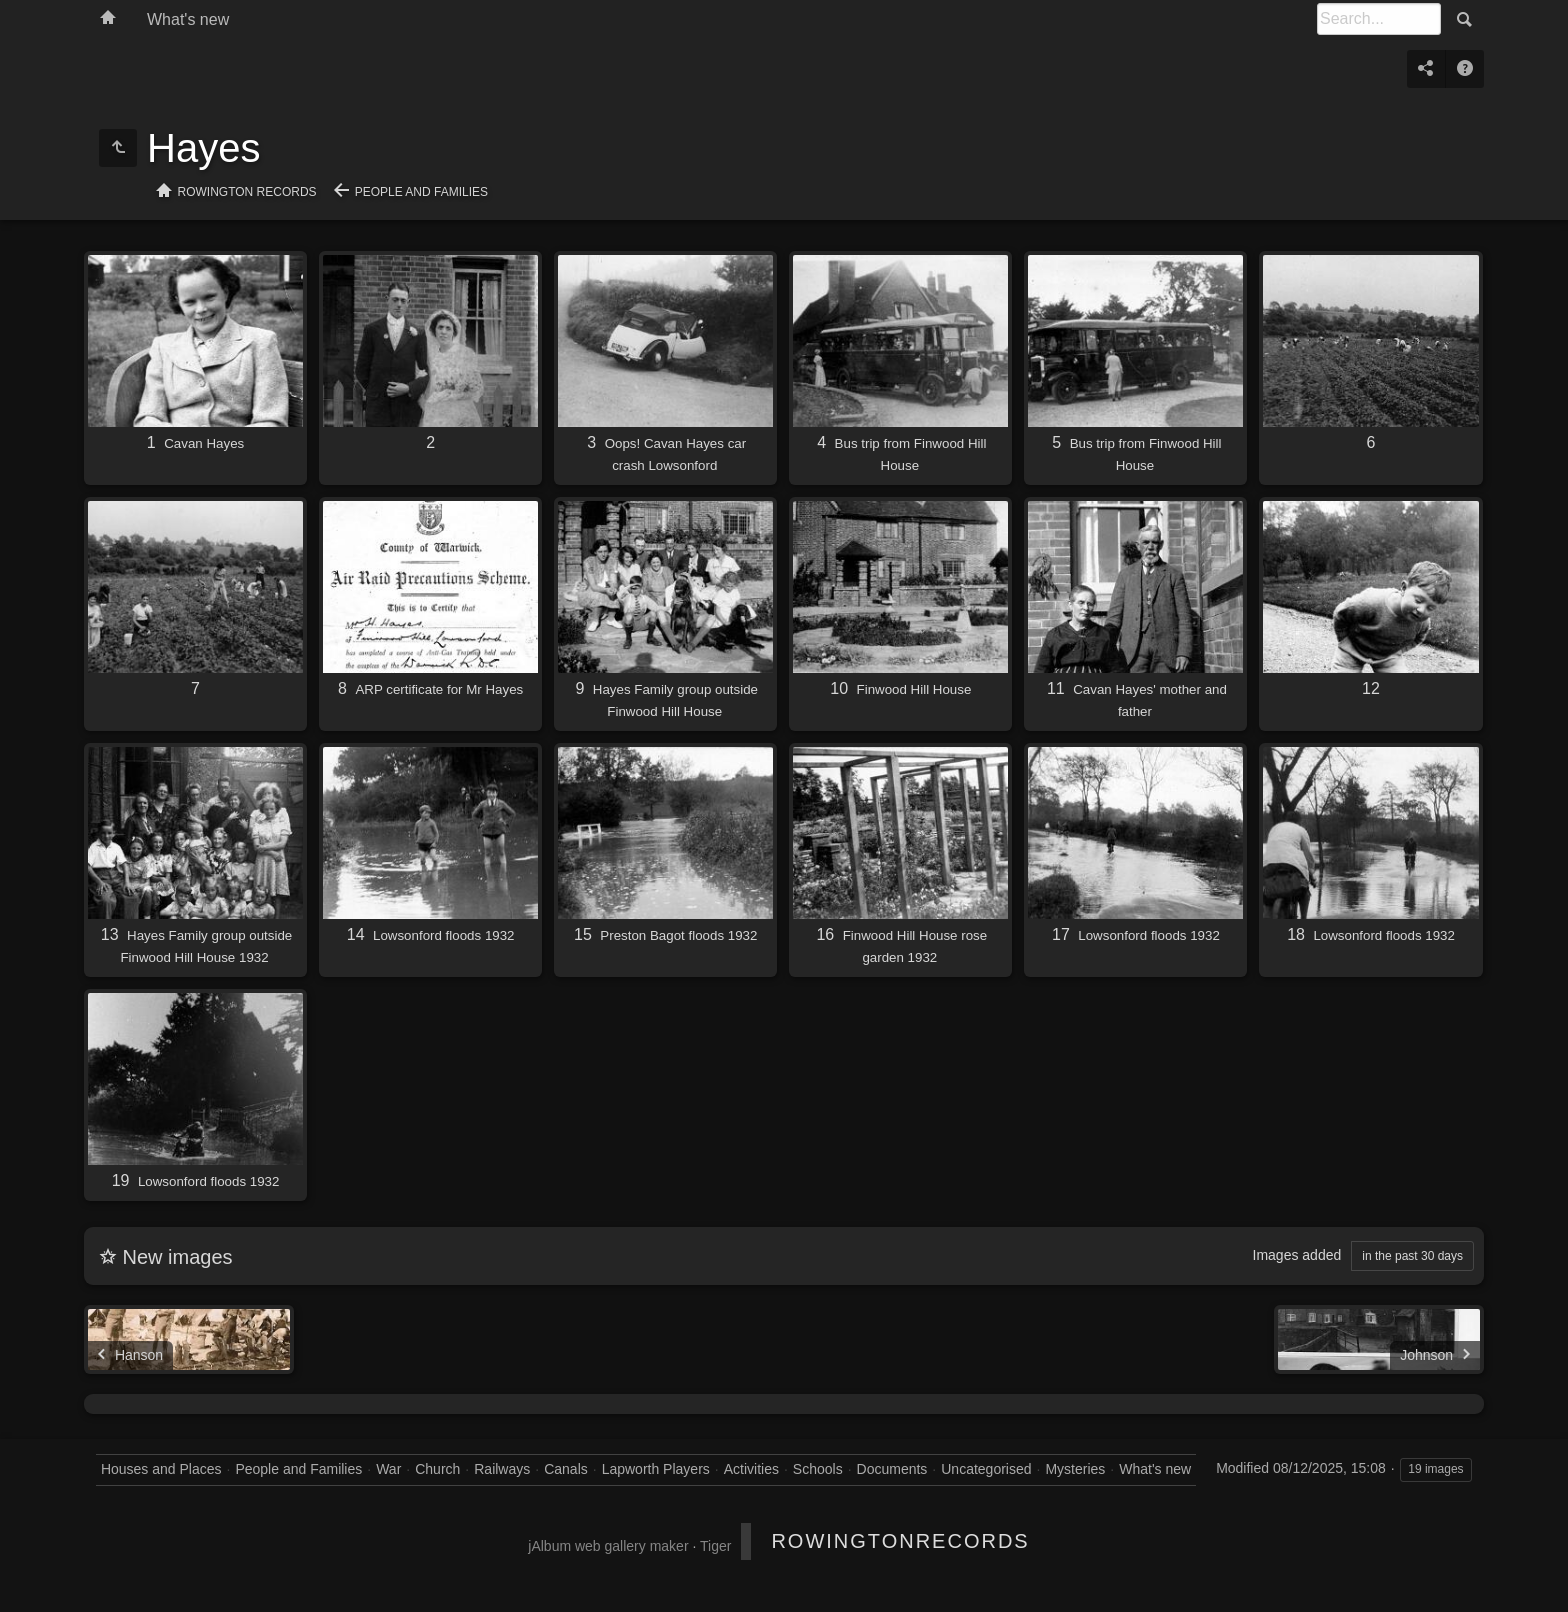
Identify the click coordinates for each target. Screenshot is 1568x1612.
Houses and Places (161, 1469)
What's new (188, 19)
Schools (818, 1469)
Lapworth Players (656, 1469)
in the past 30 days (1412, 1256)
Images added (1297, 1255)
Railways (502, 1469)
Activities (751, 1469)
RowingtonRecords (900, 1541)
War (388, 1469)
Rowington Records (247, 192)
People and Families (421, 192)
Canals (566, 1469)
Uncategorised (986, 1469)
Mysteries (1075, 1469)
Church (437, 1469)
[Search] (1379, 19)
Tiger (715, 1546)
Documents (892, 1469)
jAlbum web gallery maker (608, 1546)
